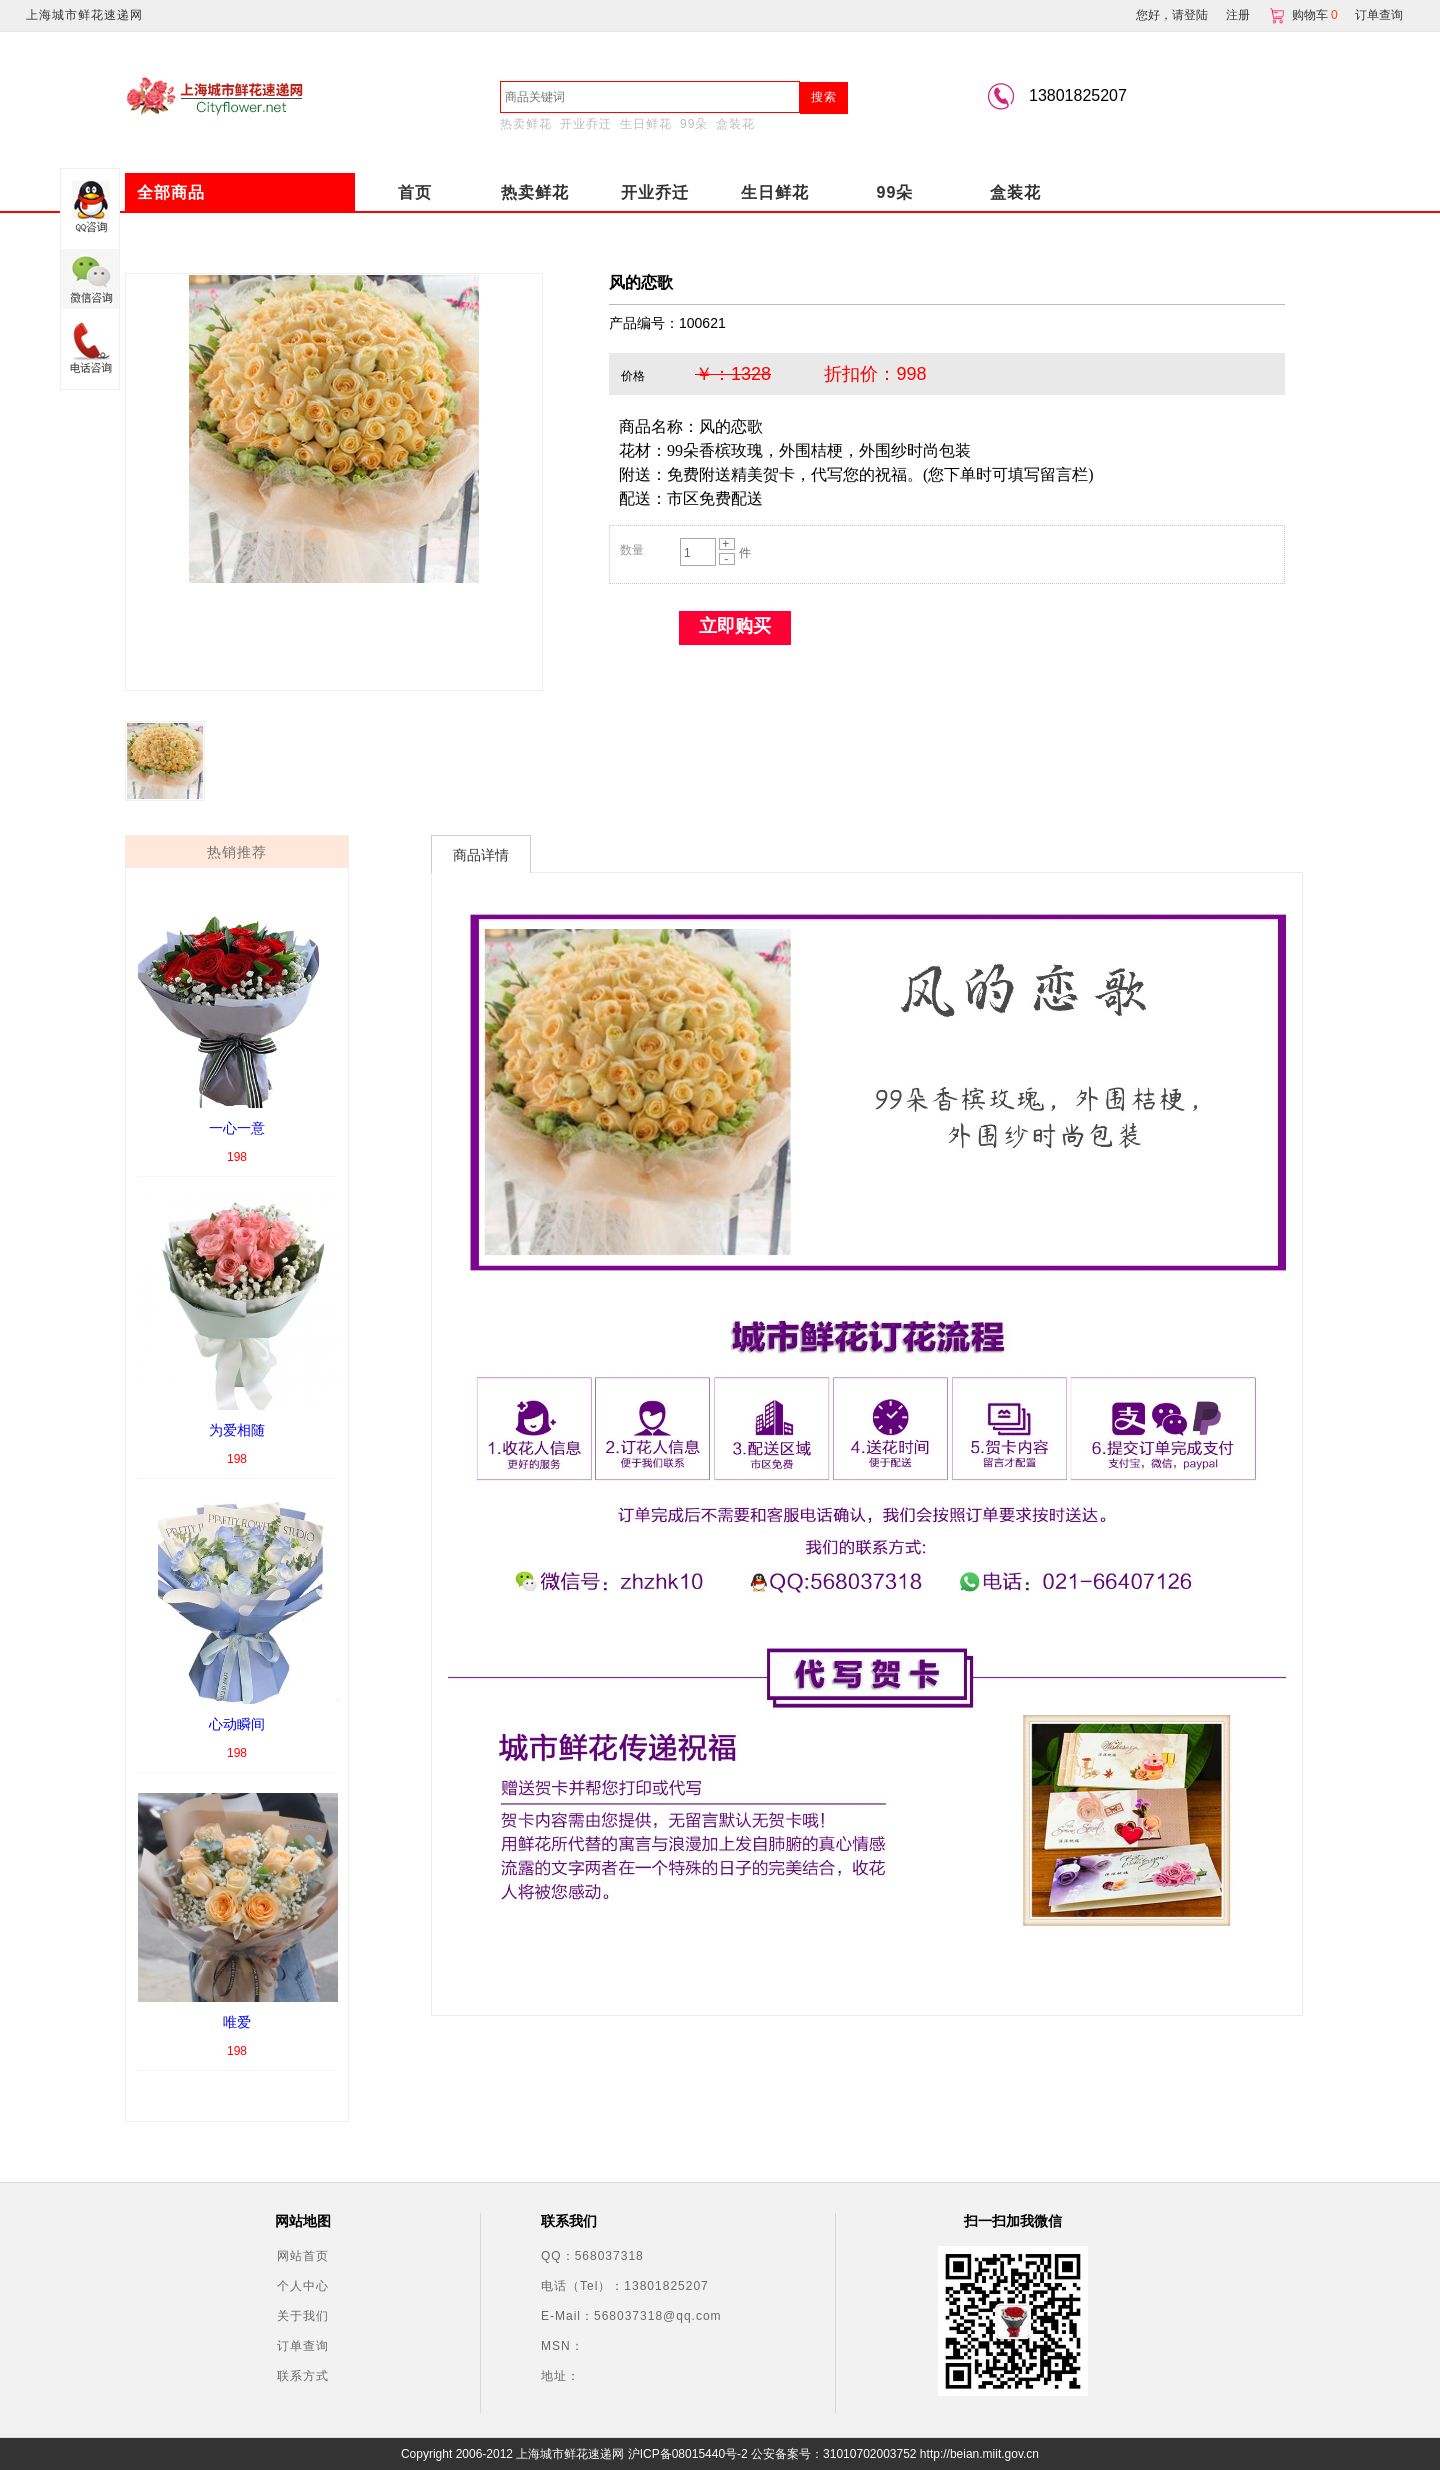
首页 (415, 192)
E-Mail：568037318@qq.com (631, 2316)
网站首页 (303, 2256)
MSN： (562, 2346)
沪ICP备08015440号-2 (688, 2454)
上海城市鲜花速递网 (84, 15)
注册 (1238, 15)
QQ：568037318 (592, 2256)
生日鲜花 (646, 124)
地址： (560, 2376)
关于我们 (303, 2316)
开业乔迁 (586, 124)
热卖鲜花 (526, 124)
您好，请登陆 (1172, 15)
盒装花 (735, 124)
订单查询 (1379, 15)
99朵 (694, 124)
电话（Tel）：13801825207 (625, 2286)
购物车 (1305, 15)
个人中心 (303, 2286)
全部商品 (171, 192)
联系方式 (303, 2376)
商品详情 (481, 855)
